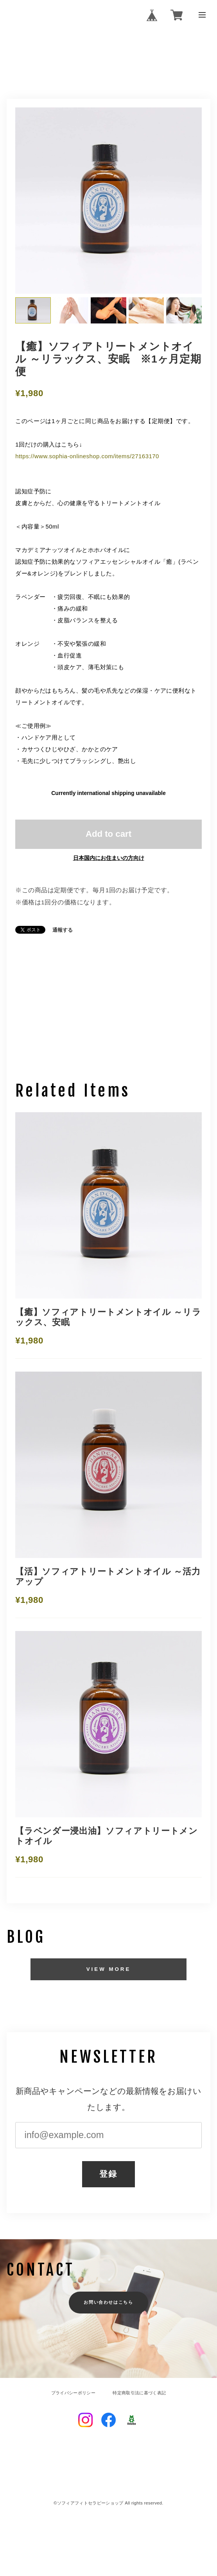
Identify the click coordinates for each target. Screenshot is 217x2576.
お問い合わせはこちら (108, 2302)
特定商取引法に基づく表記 (139, 2393)
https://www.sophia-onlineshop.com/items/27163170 (87, 456)
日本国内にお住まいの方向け (108, 858)
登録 (108, 2173)
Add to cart (108, 834)
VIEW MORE (108, 1969)
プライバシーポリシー (73, 2393)
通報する (62, 930)
